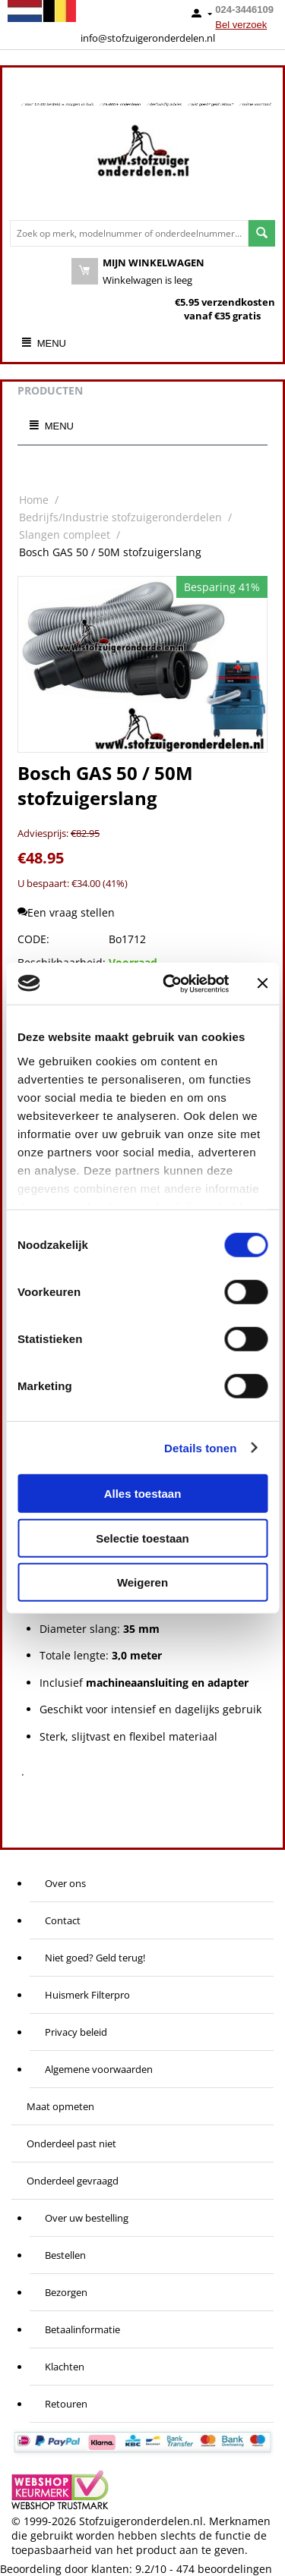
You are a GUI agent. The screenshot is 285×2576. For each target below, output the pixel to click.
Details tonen (200, 1447)
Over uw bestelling (86, 2218)
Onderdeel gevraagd (73, 2181)
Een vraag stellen (66, 912)
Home (34, 499)
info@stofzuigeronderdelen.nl (148, 38)
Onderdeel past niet (71, 2143)
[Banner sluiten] (262, 983)
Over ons (65, 1883)
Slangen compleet (64, 534)
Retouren (66, 2404)
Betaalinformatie (82, 2329)
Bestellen (65, 2255)
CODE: (33, 939)
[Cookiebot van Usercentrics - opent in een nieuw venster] (170, 983)
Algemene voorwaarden (99, 2069)
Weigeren (142, 1582)
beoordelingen (224, 2569)
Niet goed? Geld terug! (95, 1957)
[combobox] (129, 233)
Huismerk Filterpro (87, 1995)
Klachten (64, 2366)
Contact (63, 1920)
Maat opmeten (60, 2106)
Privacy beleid (76, 2032)
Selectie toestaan (142, 1537)
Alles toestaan (143, 1493)
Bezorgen (66, 2292)
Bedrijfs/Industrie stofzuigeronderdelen (120, 517)
